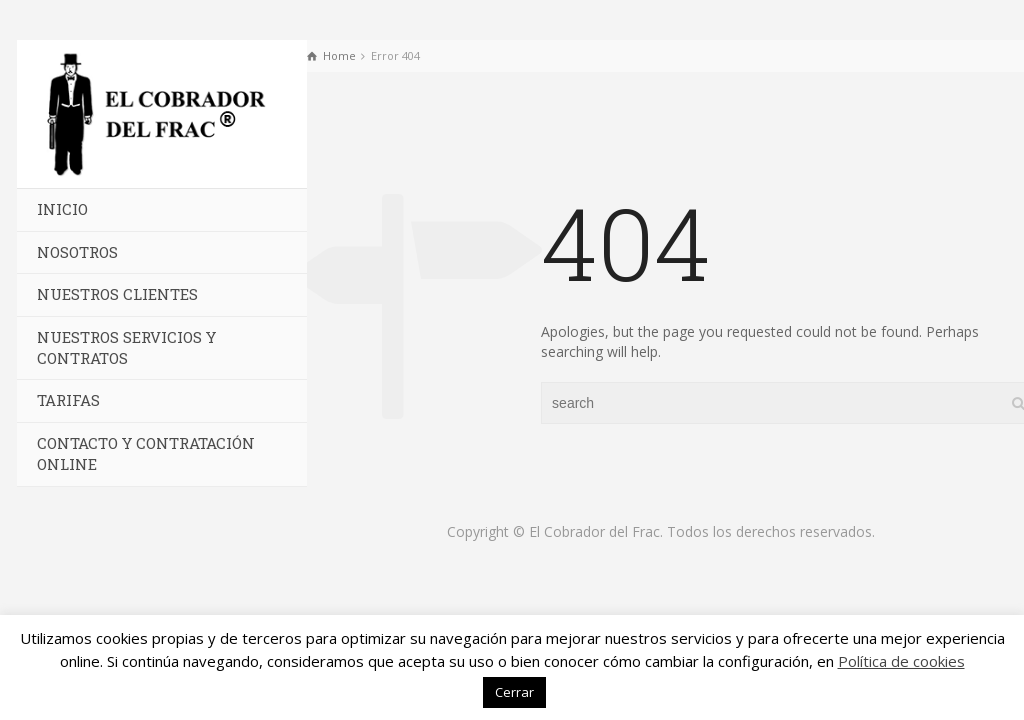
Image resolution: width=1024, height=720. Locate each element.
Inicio (62, 209)
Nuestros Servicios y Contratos (126, 347)
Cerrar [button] (514, 692)
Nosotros (77, 252)
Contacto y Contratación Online (146, 453)
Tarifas (68, 400)
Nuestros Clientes (117, 294)
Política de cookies (901, 661)
